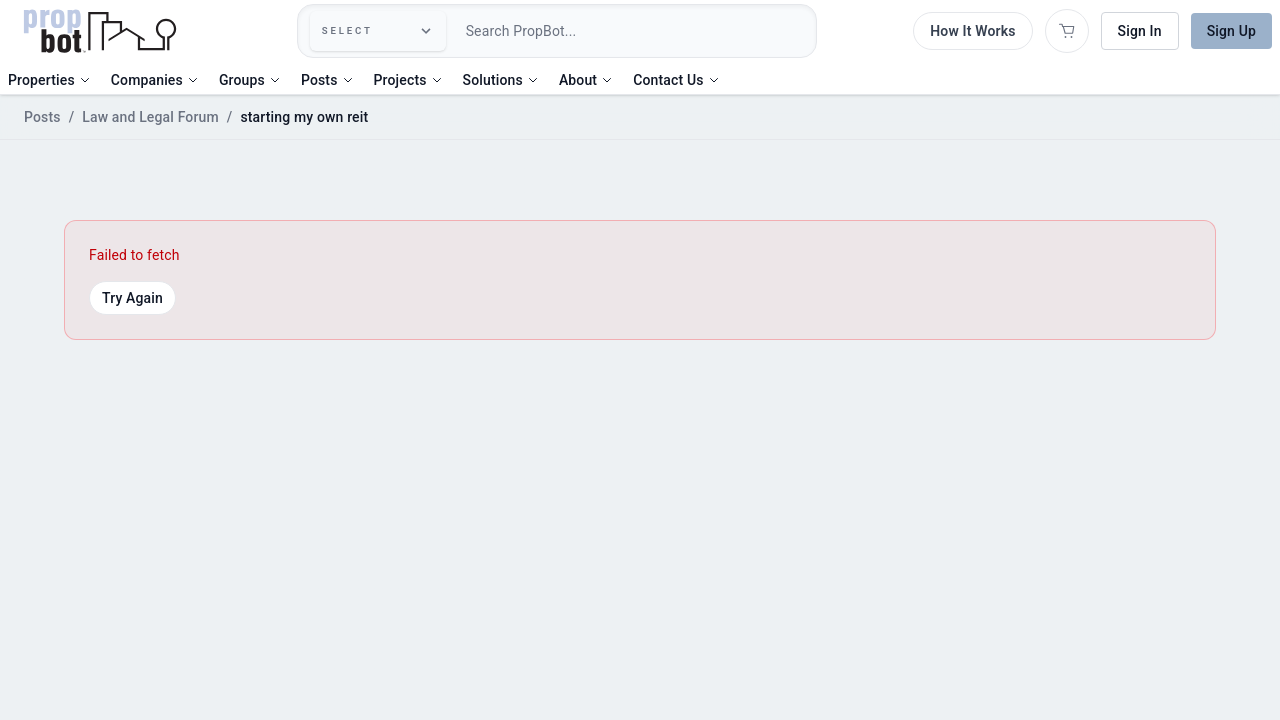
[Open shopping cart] (1067, 31)
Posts (42, 117)
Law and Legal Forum (150, 117)
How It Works (972, 31)
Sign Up (1231, 31)
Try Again (132, 298)
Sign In (1140, 31)
